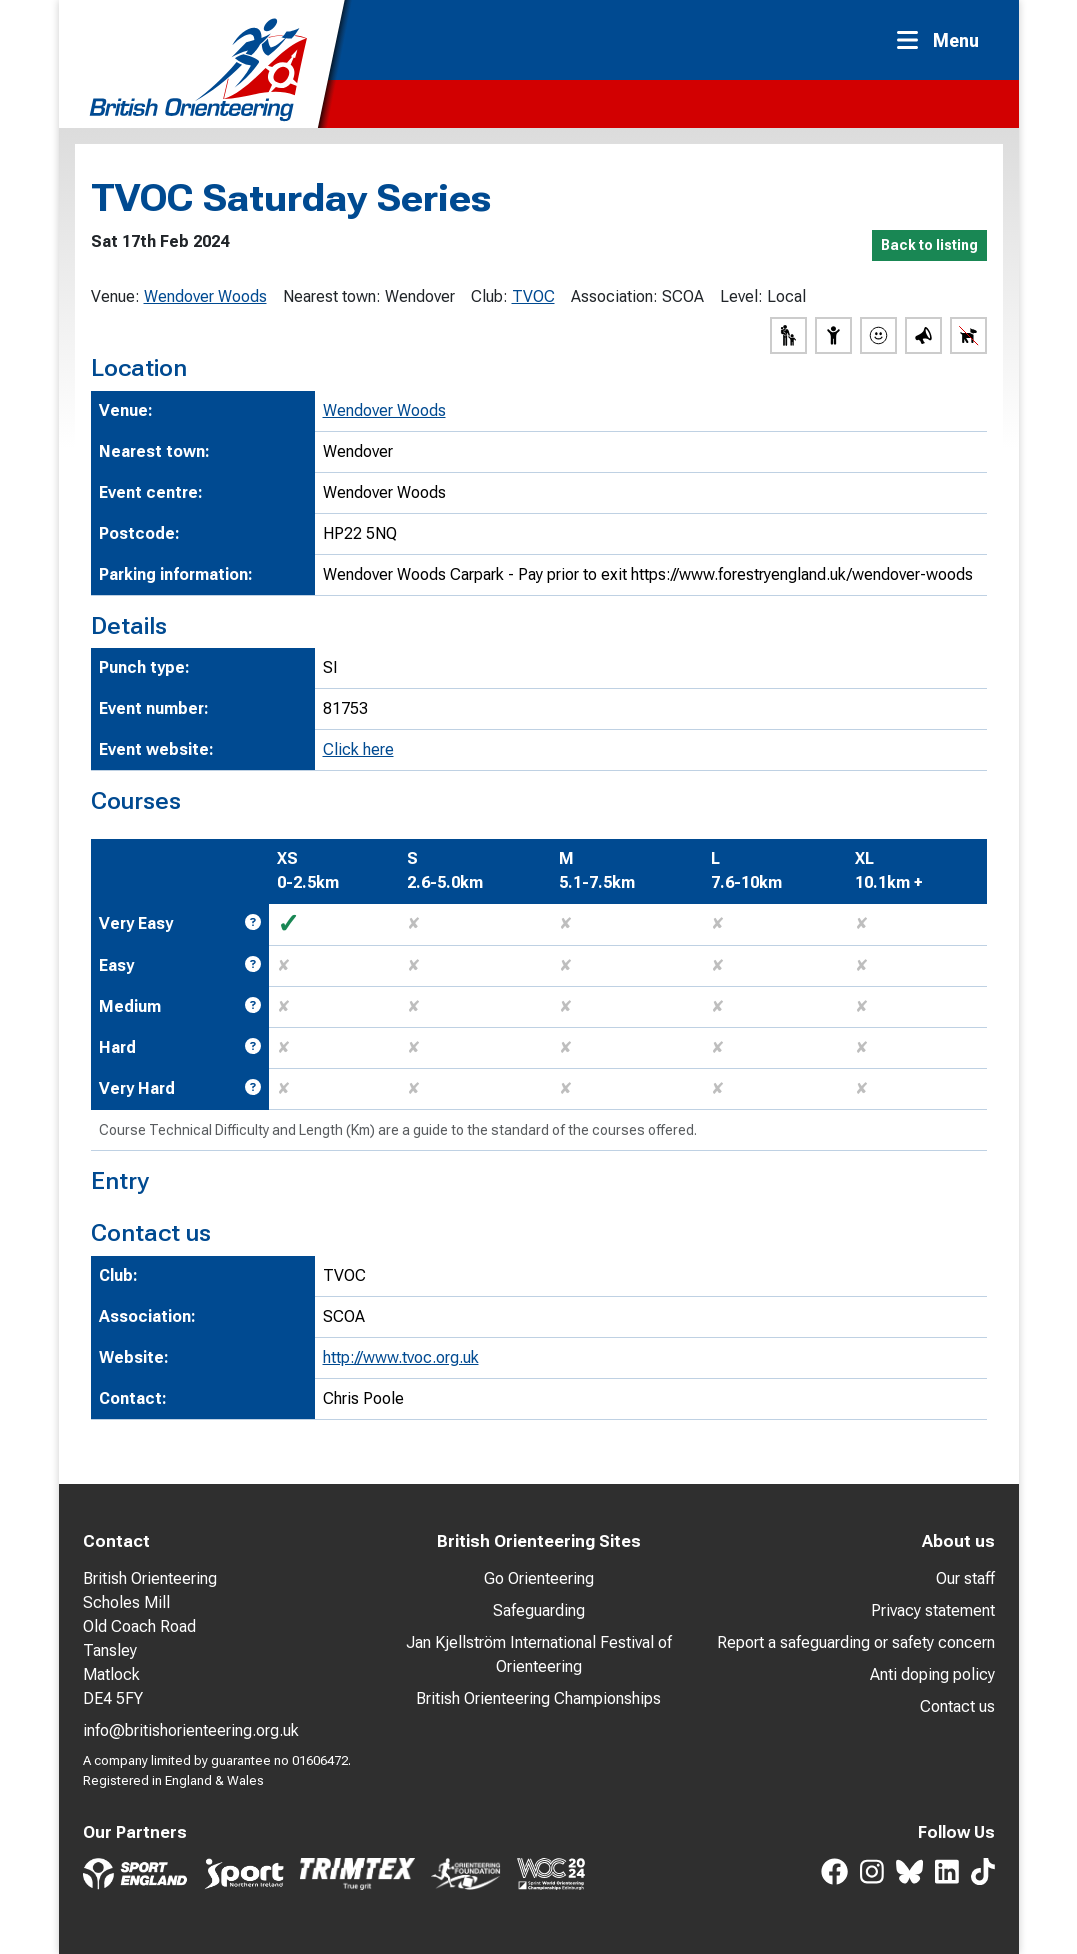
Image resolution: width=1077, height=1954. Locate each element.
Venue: (115, 296)
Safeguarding (539, 1610)
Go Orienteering (539, 1578)
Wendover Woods (205, 296)
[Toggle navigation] (944, 40)
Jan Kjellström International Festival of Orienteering (539, 1654)
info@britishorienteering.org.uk (191, 1730)
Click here (358, 749)
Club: (489, 296)
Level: (741, 296)
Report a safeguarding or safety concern (856, 1642)
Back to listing (929, 245)
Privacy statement (933, 1610)
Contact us (957, 1706)
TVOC (533, 296)
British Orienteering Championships (538, 1698)
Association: (614, 296)
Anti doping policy (932, 1674)
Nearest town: (332, 296)
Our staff (965, 1578)
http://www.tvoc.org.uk (401, 1357)
